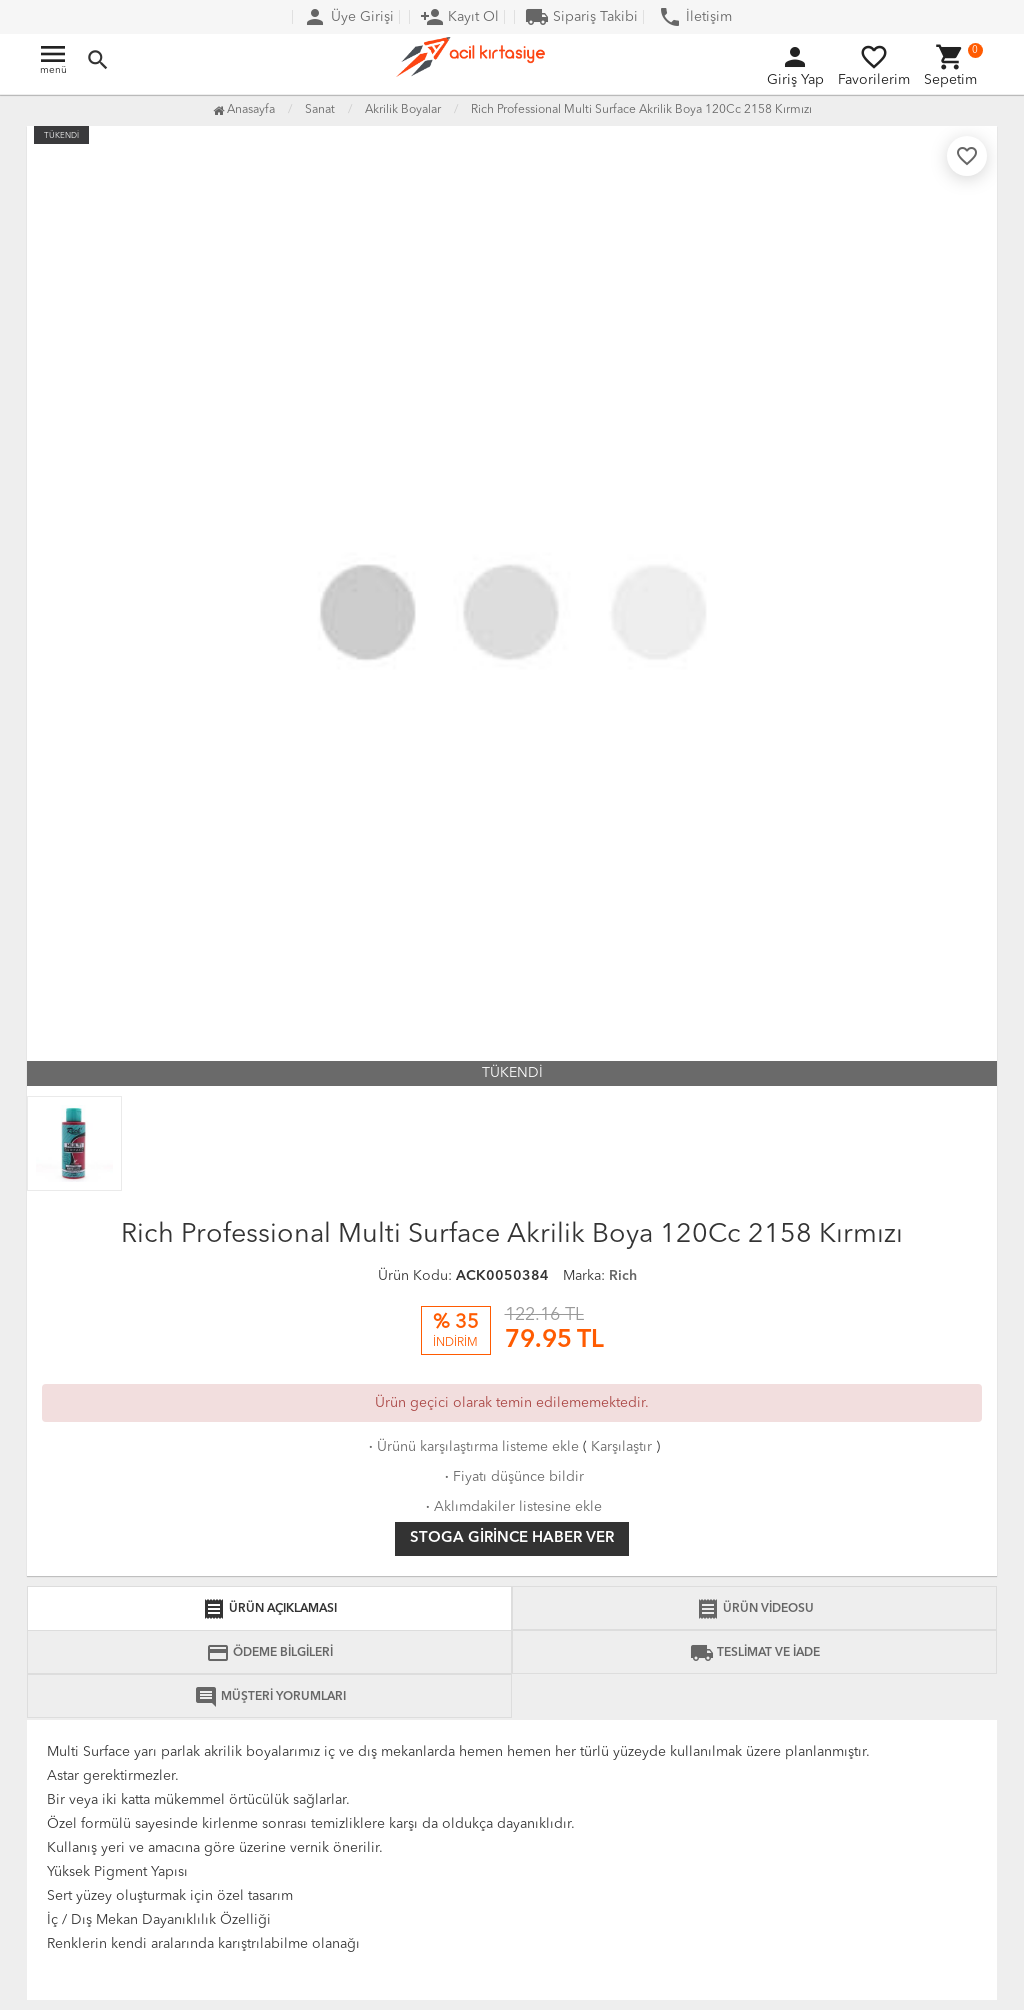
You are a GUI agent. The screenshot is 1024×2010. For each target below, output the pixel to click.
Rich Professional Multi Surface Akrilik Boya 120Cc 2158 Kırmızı (641, 110)
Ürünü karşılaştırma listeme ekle (472, 1447)
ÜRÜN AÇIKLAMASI (269, 1609)
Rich (623, 1276)
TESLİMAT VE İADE (755, 1653)
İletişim (695, 17)
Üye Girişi (348, 17)
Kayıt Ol (459, 17)
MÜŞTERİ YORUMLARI (270, 1697)
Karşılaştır (621, 1447)
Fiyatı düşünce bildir (512, 1477)
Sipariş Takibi (581, 17)
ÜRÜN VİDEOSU (755, 1609)
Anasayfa (244, 110)
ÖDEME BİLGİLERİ (269, 1653)
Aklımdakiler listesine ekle (512, 1507)
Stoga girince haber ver (512, 1538)
